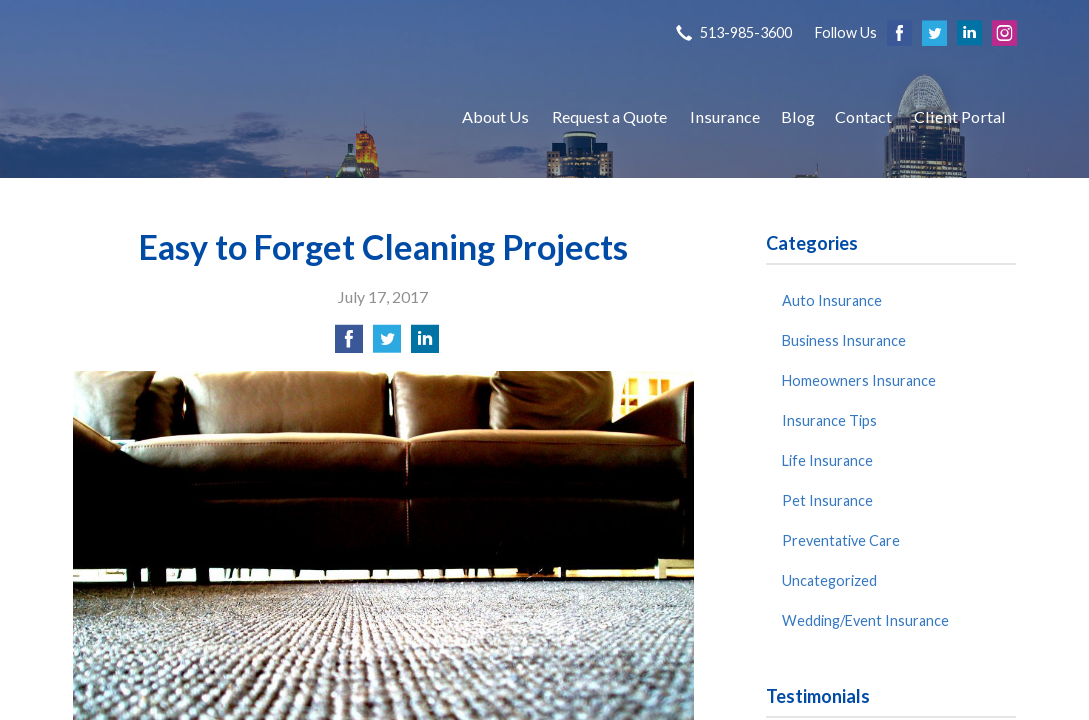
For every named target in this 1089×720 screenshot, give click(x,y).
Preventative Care (841, 540)
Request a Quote (609, 116)
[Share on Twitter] (387, 344)
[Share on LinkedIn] (425, 344)
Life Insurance (827, 460)
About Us (495, 116)
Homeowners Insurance (859, 380)
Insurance (725, 116)
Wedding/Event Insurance (865, 620)
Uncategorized (829, 580)
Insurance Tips (829, 420)
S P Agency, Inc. (248, 116)
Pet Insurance (827, 500)
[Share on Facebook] (349, 344)
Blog (798, 116)
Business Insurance (844, 340)
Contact (863, 116)
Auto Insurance (832, 300)
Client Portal (960, 116)
